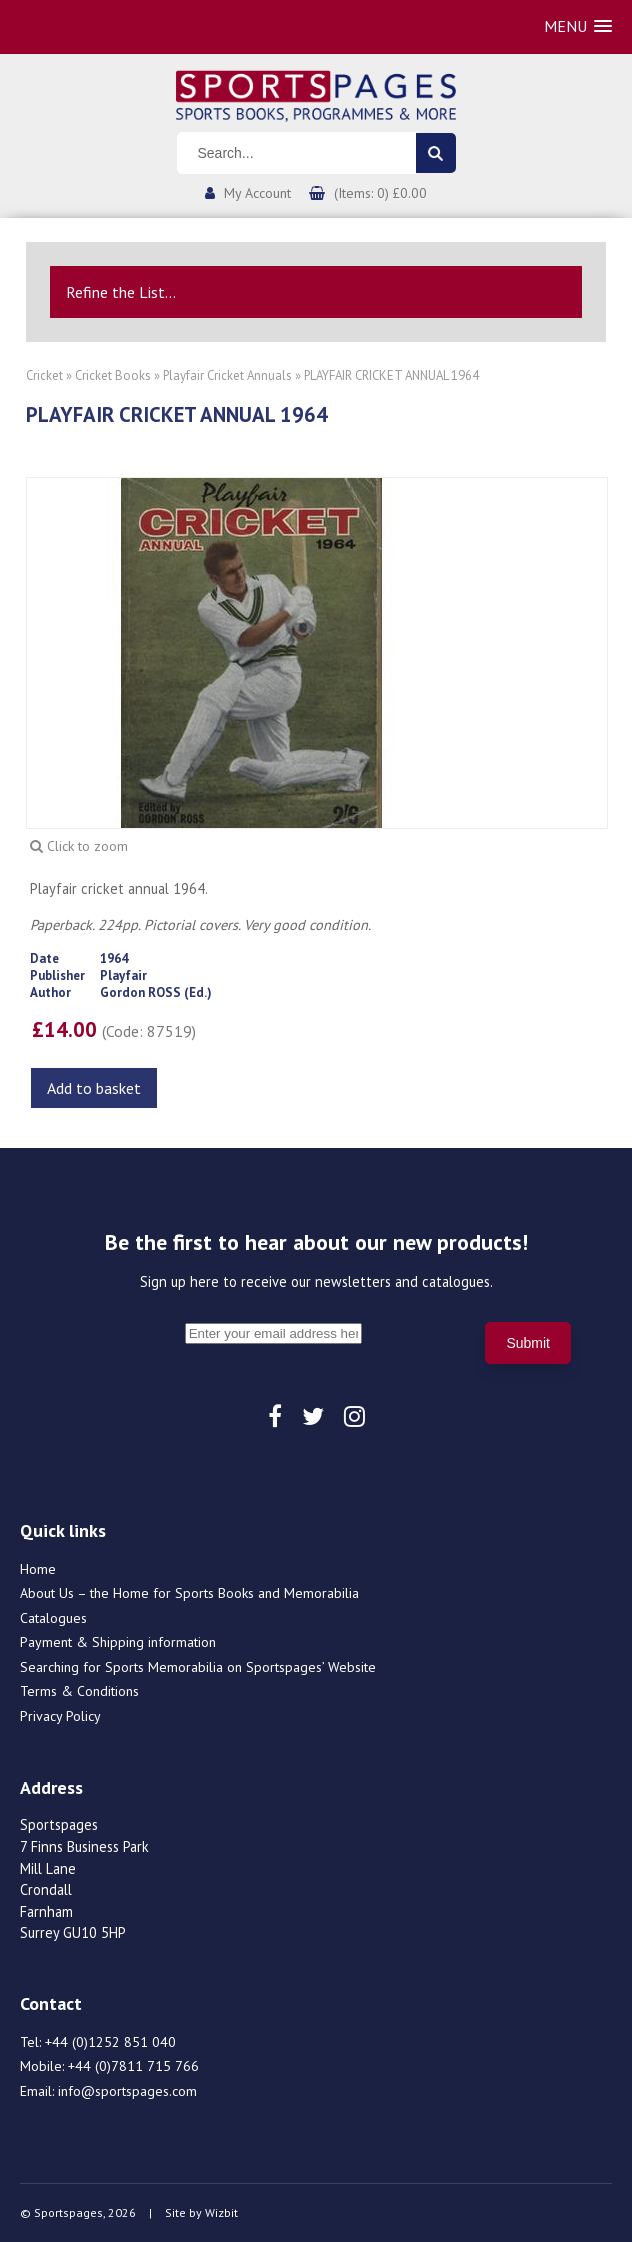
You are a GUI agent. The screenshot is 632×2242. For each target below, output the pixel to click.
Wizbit (221, 2212)
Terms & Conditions (79, 1691)
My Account (257, 193)
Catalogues (53, 1618)
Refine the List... (121, 292)
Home (38, 1569)
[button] (578, 26)
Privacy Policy (60, 1716)
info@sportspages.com (127, 2091)
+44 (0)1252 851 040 (110, 2042)
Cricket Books (113, 375)
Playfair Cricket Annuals (227, 375)
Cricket (44, 375)
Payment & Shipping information (118, 1642)
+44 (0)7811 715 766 (133, 2066)
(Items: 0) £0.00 (380, 193)
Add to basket (94, 1088)
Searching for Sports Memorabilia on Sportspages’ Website (198, 1667)
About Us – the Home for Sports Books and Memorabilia (189, 1593)
